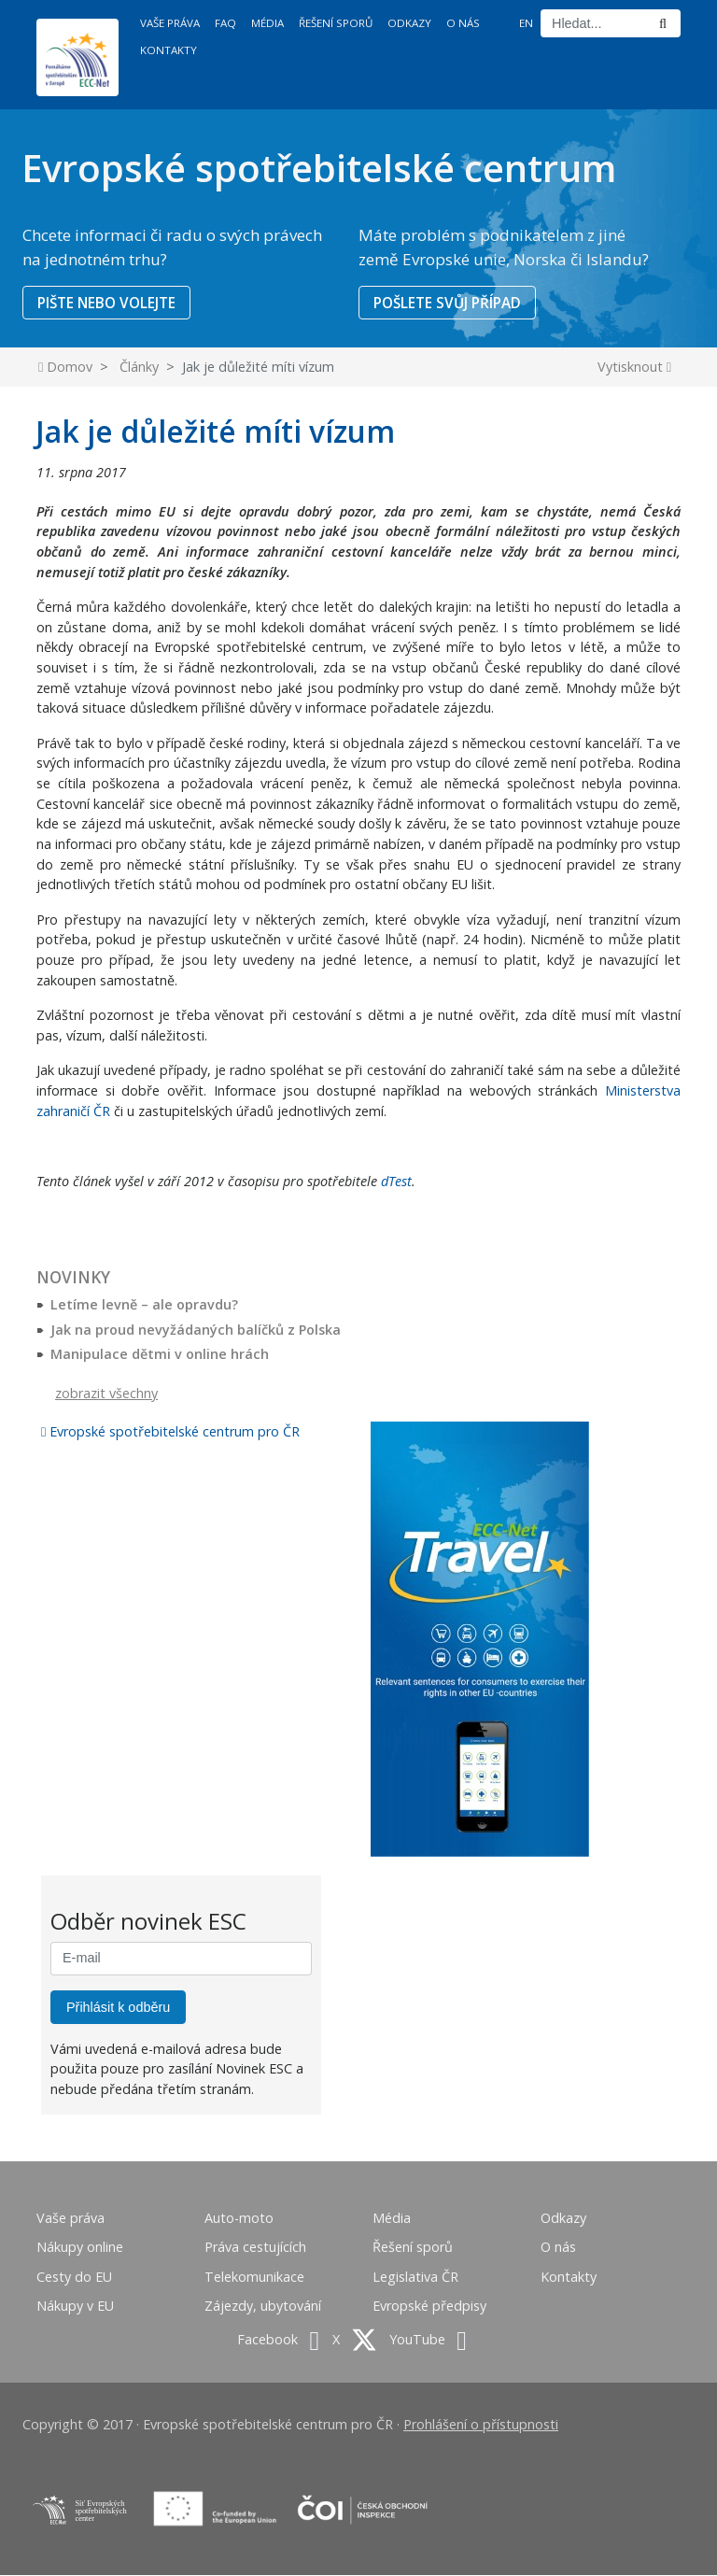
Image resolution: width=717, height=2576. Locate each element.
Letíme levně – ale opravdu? (144, 1305)
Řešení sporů (336, 23)
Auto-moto (239, 2219)
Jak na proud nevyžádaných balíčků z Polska (195, 1330)
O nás (463, 23)
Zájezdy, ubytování (262, 2307)
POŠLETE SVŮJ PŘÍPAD (450, 302)
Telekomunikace (254, 2277)
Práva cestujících (255, 2249)
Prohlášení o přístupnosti (480, 2425)
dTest (396, 1182)
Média (267, 23)
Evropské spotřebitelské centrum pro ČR (170, 1433)
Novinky (73, 1279)
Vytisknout (634, 368)
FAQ (225, 23)
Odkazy (409, 23)
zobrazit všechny (106, 1394)
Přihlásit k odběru (118, 2008)
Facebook (278, 2340)
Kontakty (168, 50)
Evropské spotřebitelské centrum (318, 167)
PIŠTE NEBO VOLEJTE (109, 302)
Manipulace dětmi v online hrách (159, 1356)
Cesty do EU (74, 2277)
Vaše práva (170, 23)
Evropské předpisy (429, 2307)
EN (526, 23)
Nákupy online (79, 2249)
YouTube (428, 2340)
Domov (65, 368)
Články (139, 368)
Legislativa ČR (415, 2277)
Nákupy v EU (75, 2307)
